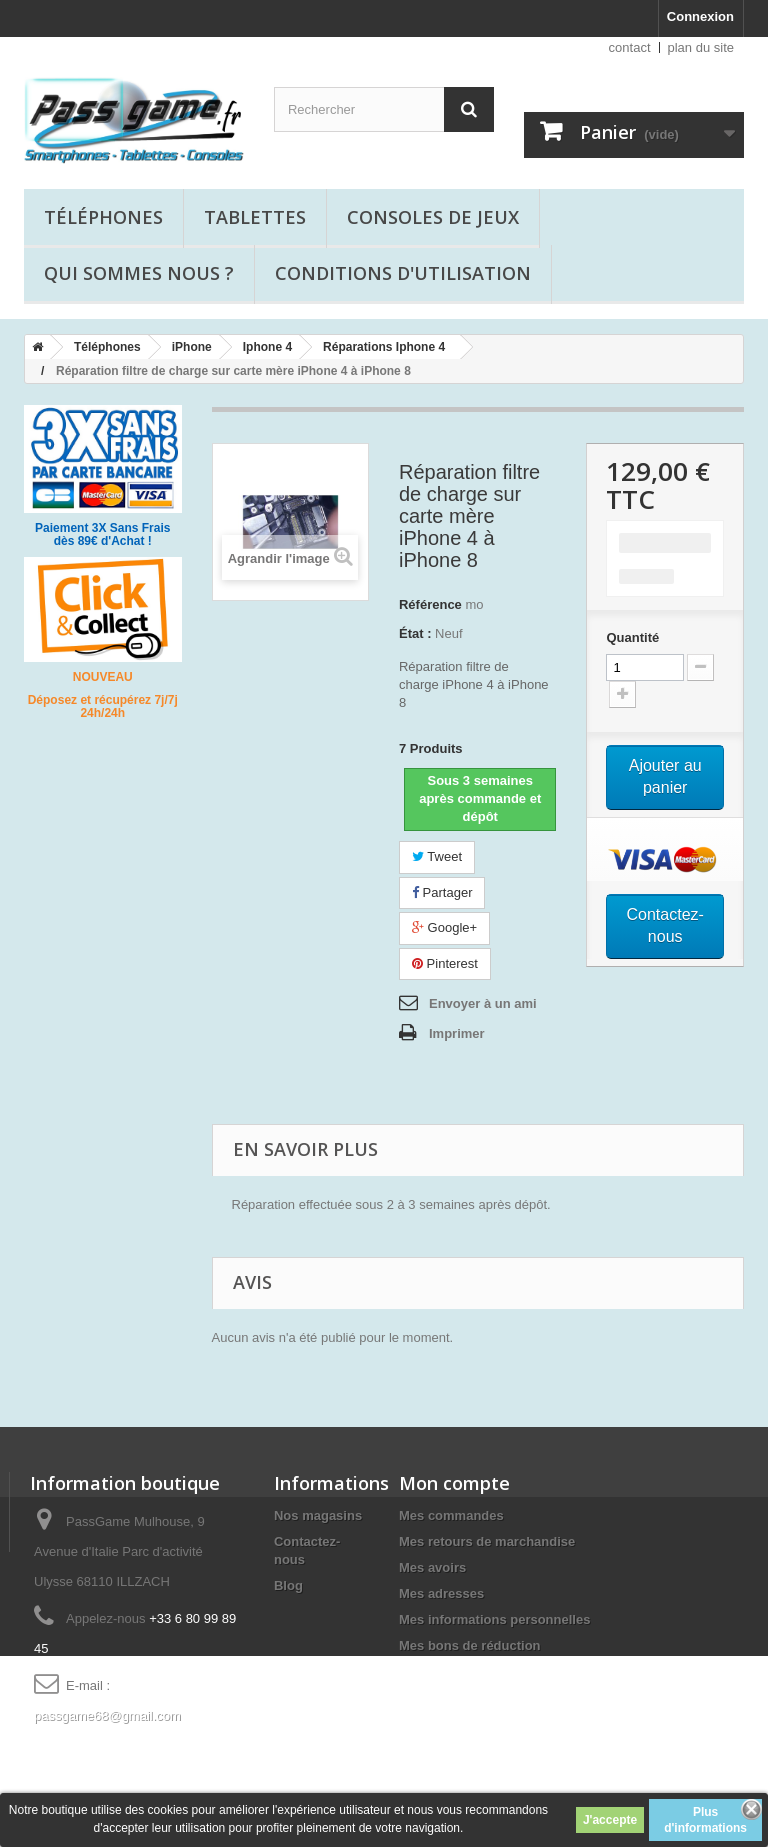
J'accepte (610, 1820)
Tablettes (255, 217)
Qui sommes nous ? (139, 273)
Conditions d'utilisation (403, 273)
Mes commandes (451, 1515)
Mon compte (454, 1483)
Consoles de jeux (433, 217)
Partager (442, 892)
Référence (430, 604)
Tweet (437, 856)
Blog (288, 1585)
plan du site (701, 47)
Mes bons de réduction (470, 1645)
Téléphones (103, 217)
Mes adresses (441, 1593)
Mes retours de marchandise (487, 1541)
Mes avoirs (432, 1567)
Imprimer (457, 1033)
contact (630, 47)
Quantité (632, 637)
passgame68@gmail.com (107, 1715)
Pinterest (445, 963)
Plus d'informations (705, 1820)
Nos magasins (318, 1515)
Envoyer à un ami (483, 1003)
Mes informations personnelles (494, 1619)
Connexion (700, 16)
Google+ (444, 927)
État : (415, 633)
